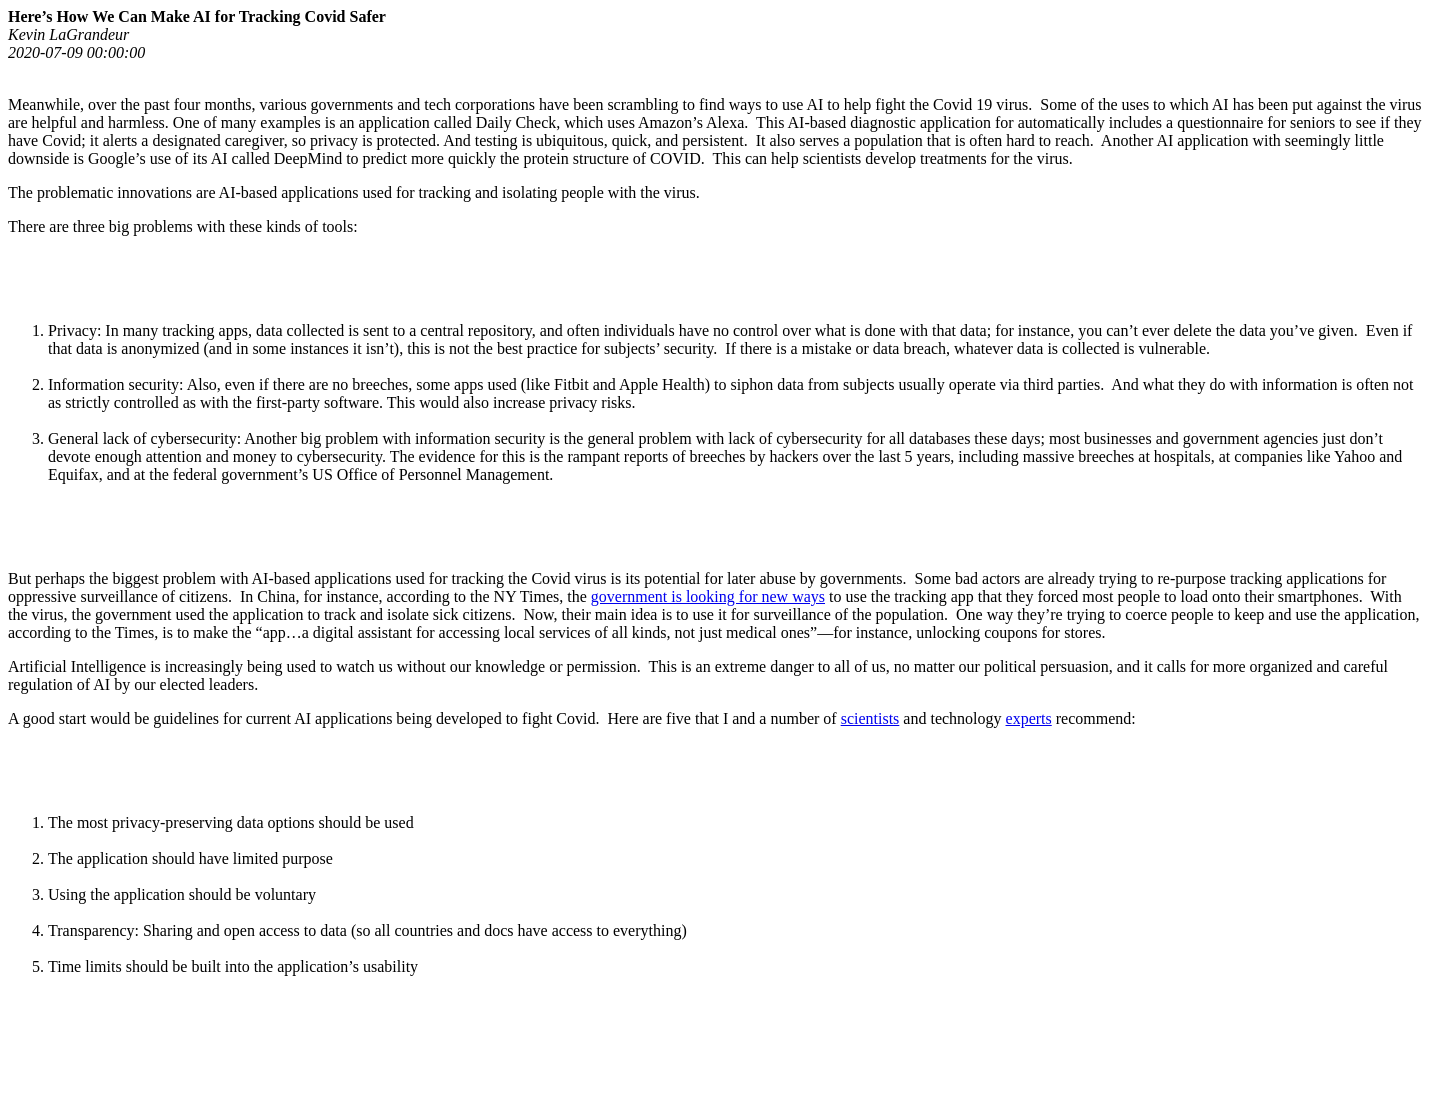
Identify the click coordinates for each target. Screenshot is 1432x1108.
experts (1029, 718)
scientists (870, 718)
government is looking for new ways (708, 596)
